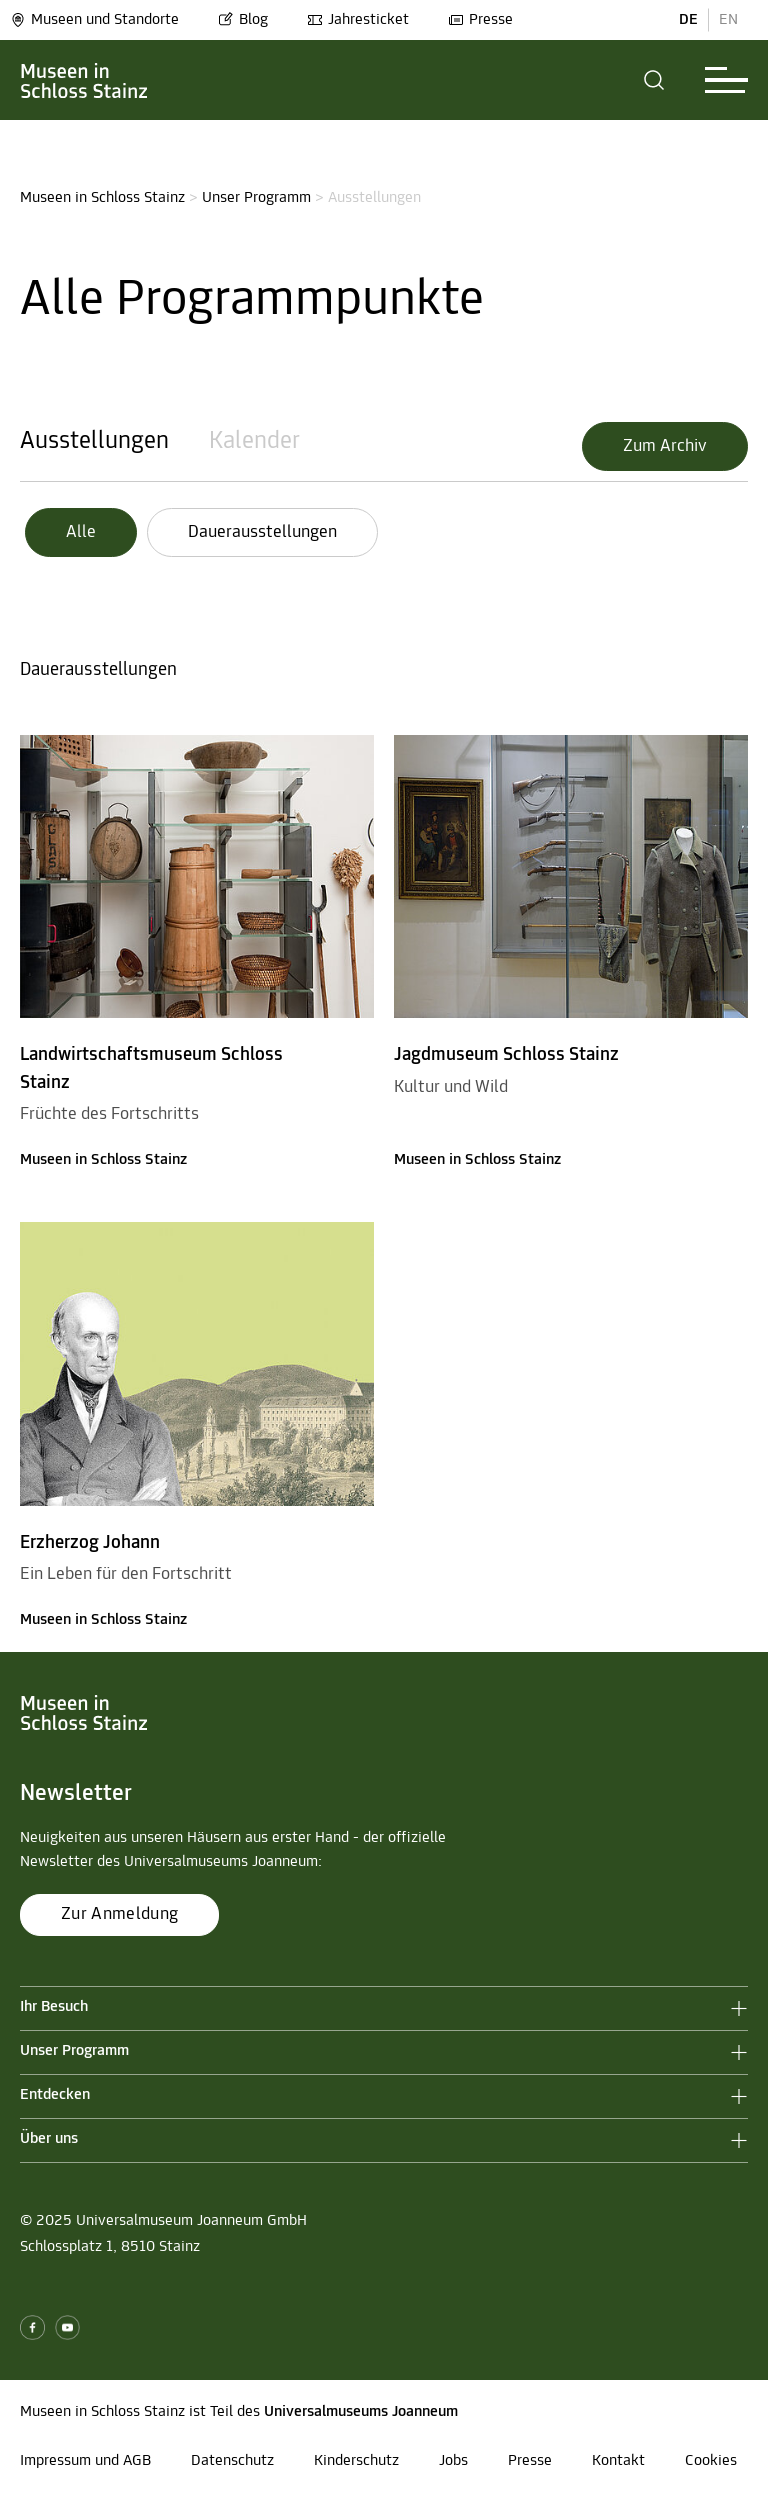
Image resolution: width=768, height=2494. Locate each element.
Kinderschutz (356, 2461)
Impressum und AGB (85, 2461)
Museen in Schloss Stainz (102, 198)
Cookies (711, 2461)
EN (728, 20)
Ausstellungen (94, 441)
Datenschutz (232, 2461)
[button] (654, 80)
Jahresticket (358, 20)
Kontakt (618, 2461)
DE (688, 20)
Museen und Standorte (94, 20)
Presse (480, 20)
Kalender (254, 441)
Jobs (453, 2461)
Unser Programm (256, 198)
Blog (243, 20)
